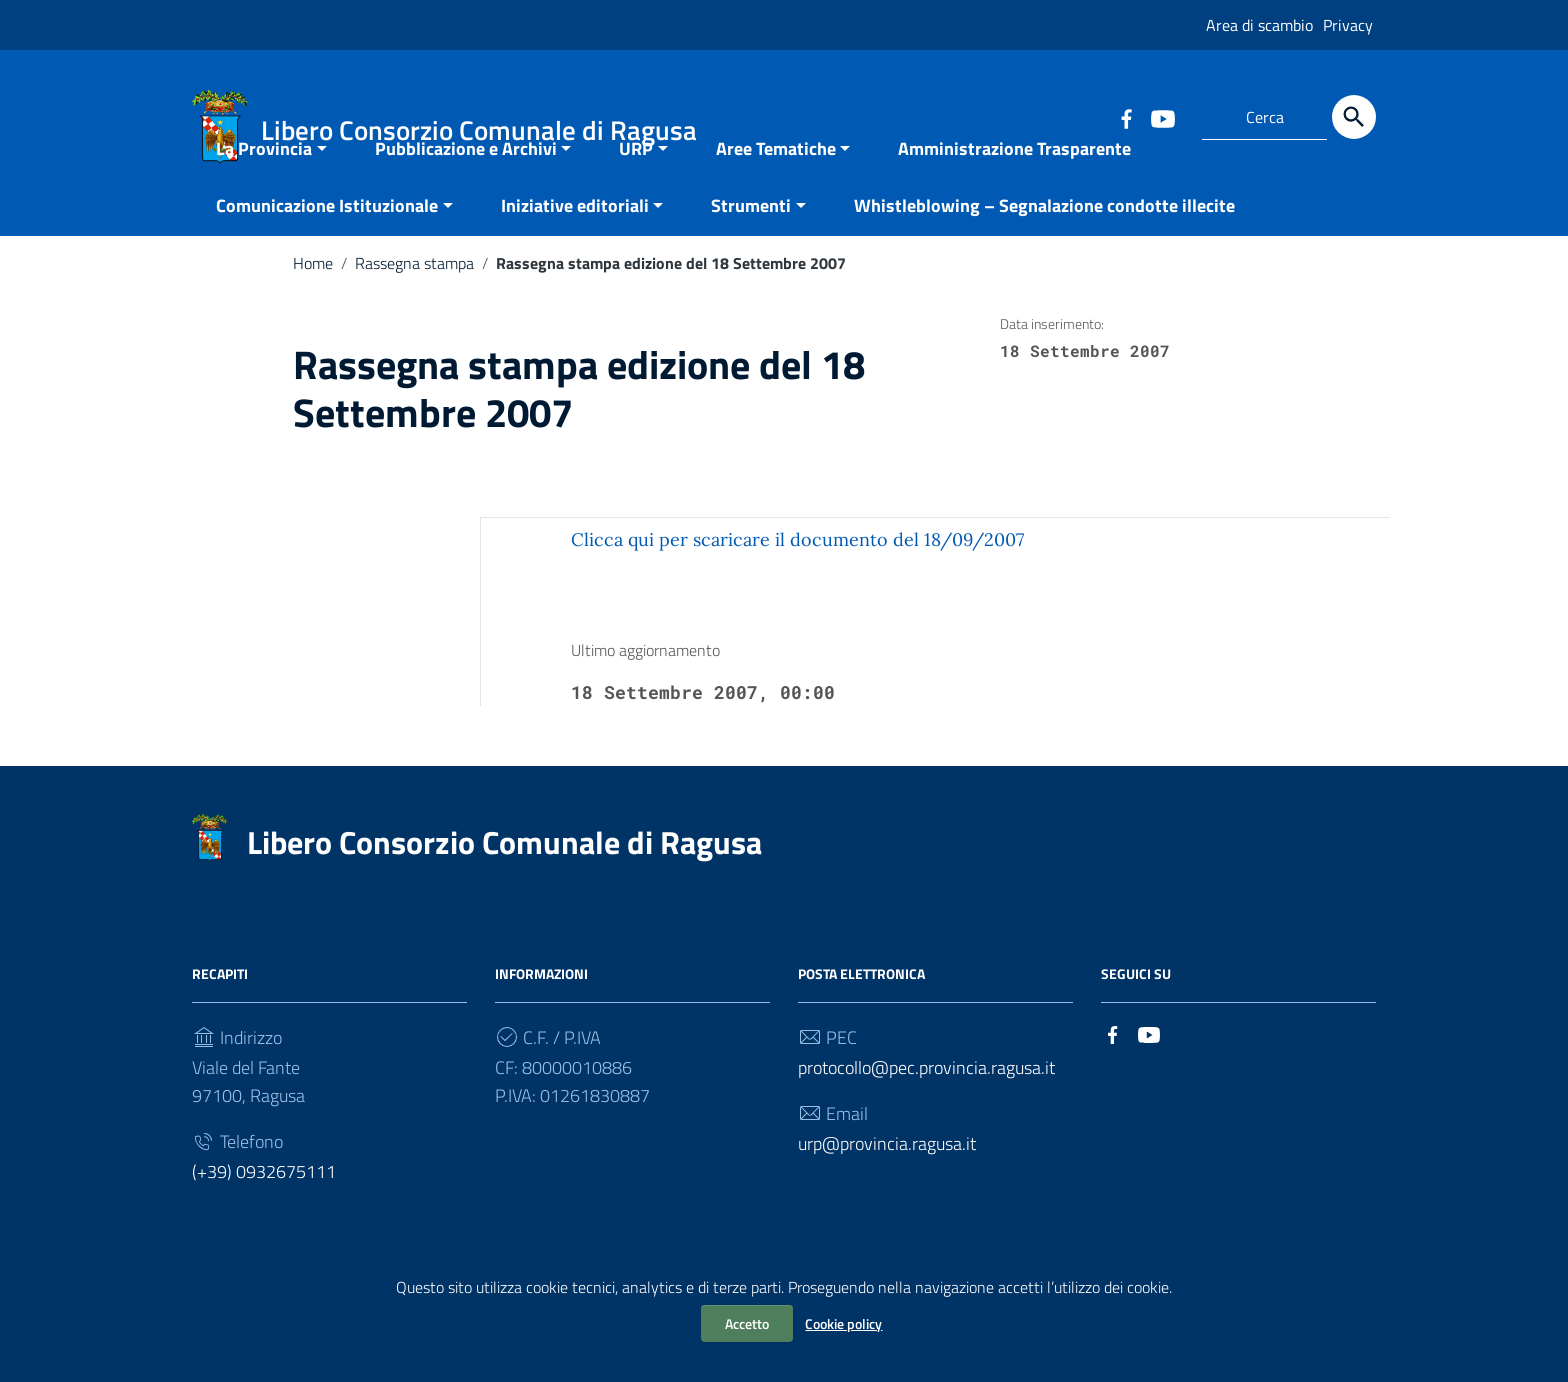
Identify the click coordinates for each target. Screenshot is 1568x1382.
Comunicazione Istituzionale (327, 254)
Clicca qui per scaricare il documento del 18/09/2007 (797, 588)
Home (313, 312)
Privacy (1348, 25)
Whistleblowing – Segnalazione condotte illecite (1044, 254)
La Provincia (264, 197)
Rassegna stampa (414, 312)
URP (636, 197)
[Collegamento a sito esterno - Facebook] (1126, 117)
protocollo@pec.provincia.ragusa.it (926, 1116)
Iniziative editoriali (575, 254)
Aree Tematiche (776, 197)
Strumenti (751, 254)
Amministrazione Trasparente (1014, 197)
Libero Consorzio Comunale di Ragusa (504, 891)
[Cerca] (1354, 117)
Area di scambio (1259, 25)
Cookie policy (843, 1323)
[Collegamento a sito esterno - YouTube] (1162, 117)
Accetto (747, 1323)
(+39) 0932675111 (264, 1220)
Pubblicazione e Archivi (466, 197)
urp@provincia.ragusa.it (887, 1192)
